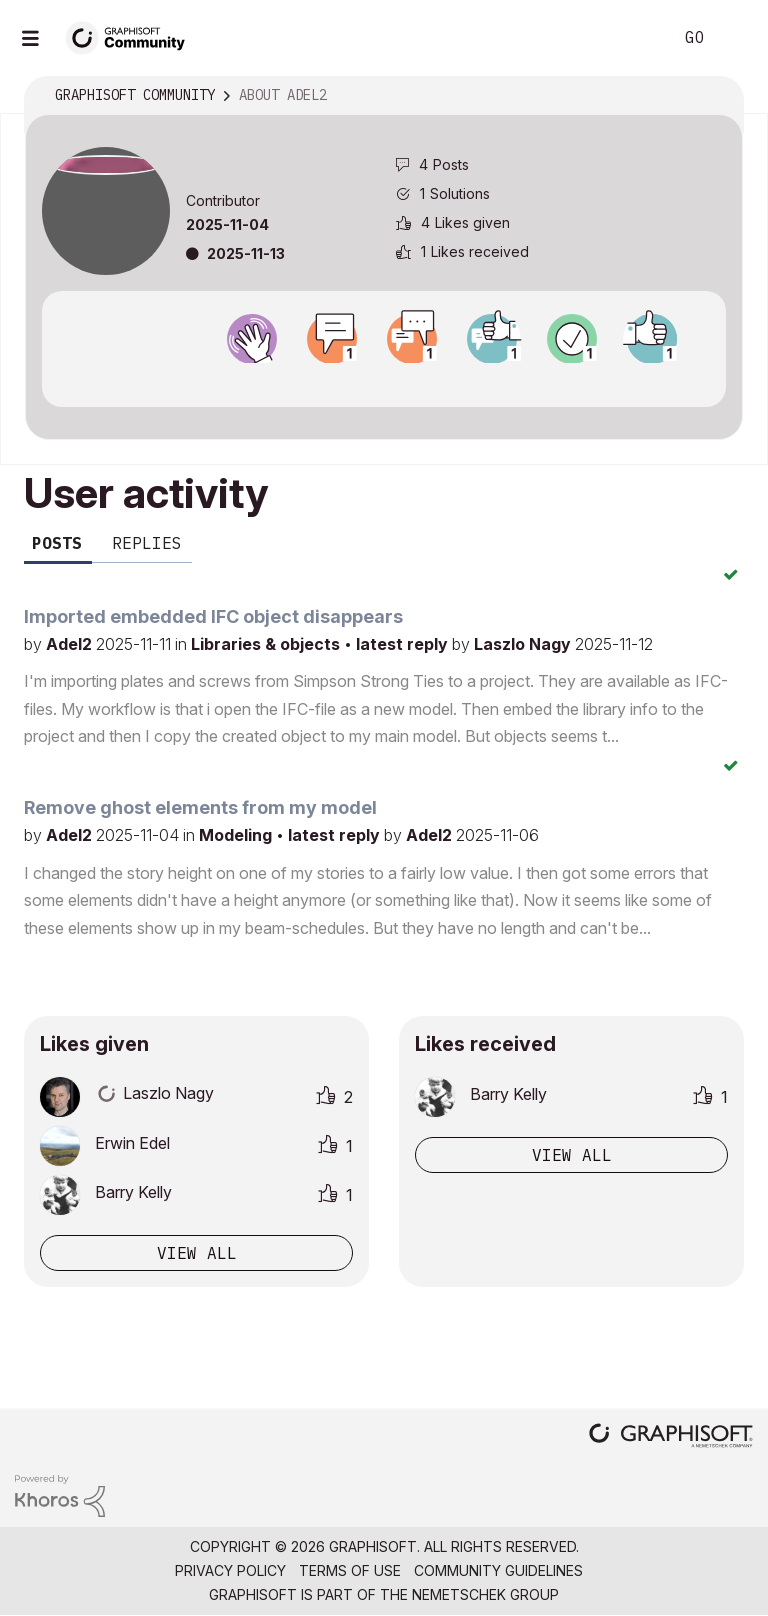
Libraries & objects (267, 644)
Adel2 (71, 644)
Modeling (237, 835)
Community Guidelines (498, 1570)
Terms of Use (350, 1570)
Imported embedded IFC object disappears (213, 616)
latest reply (404, 644)
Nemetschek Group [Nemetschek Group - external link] (485, 1594)
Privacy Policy (230, 1570)
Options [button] (715, 96)
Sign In (736, 38)
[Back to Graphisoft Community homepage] (132, 36)
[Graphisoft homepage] (671, 1437)
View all (197, 1253)
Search (635, 38)
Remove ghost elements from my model (200, 807)
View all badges (384, 381)
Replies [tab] (147, 543)
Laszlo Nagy (524, 644)
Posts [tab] (57, 543)
